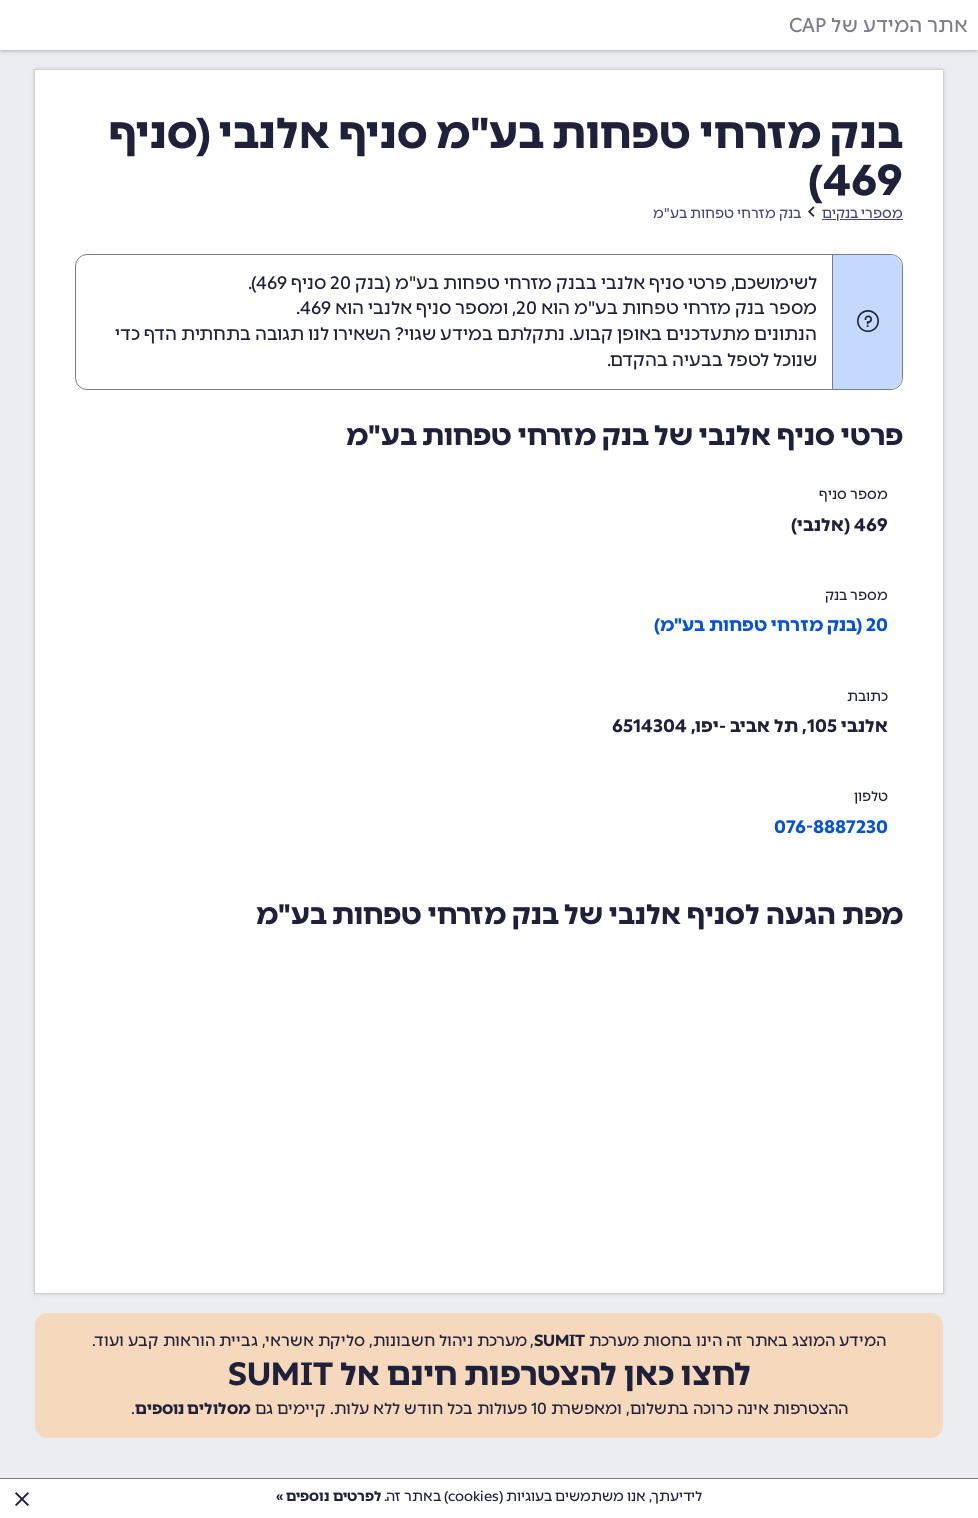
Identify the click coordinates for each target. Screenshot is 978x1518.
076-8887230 (831, 827)
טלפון (871, 796)
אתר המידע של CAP (878, 25)
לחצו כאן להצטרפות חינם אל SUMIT (489, 1374)
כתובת (867, 696)
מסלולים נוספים (193, 1408)
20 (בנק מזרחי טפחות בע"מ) (771, 625)
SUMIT (559, 1340)
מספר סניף (853, 494)
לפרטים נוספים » (328, 1496)
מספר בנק (856, 595)
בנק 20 (357, 283)
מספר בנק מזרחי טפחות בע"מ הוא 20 (666, 308)
